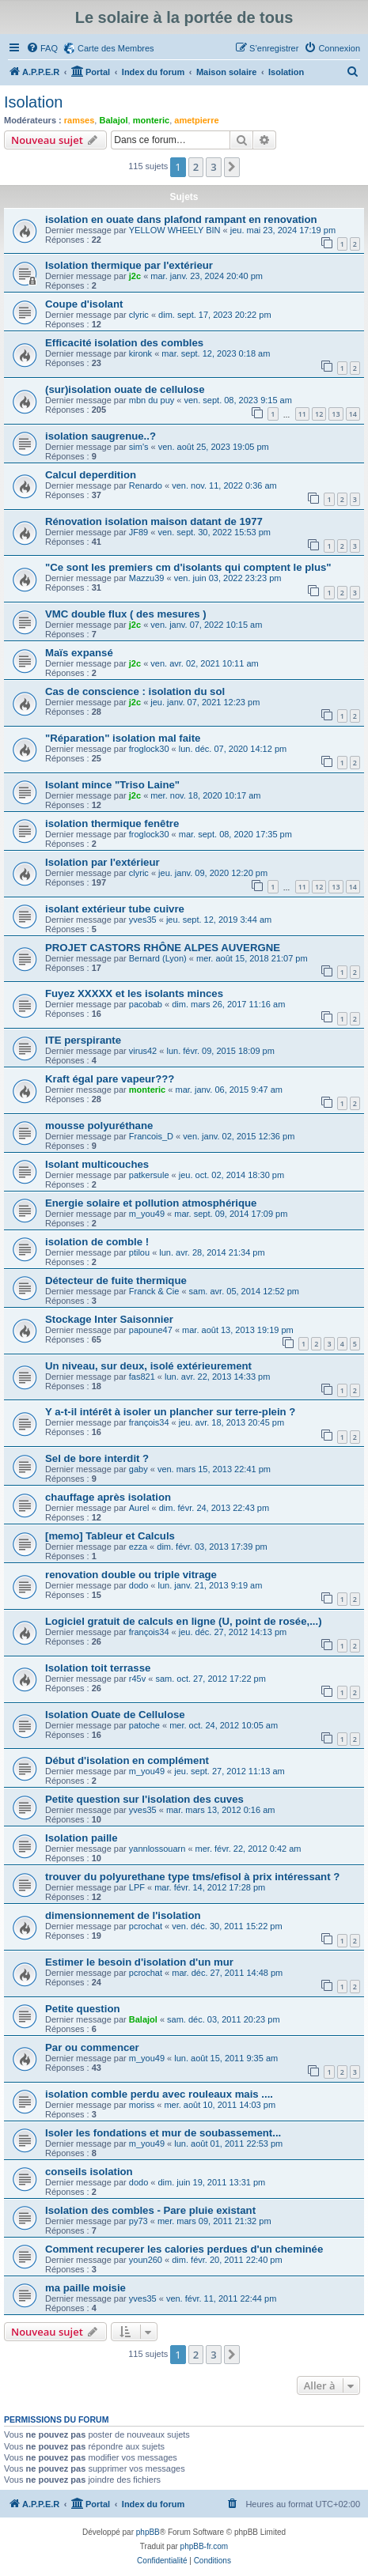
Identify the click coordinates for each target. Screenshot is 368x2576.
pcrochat (145, 1926)
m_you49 (147, 1213)
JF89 (138, 532)
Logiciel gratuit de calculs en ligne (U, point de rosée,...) (183, 1621)
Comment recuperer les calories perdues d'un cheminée (184, 2249)
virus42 (143, 1051)
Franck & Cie (154, 1291)
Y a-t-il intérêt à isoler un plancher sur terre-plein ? (170, 1412)
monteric (151, 120)
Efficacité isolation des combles (124, 343)
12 (319, 414)
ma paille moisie (85, 2288)
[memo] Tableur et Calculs (110, 1536)
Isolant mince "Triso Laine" (112, 785)
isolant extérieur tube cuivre (114, 909)
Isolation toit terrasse (97, 1668)
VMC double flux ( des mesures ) (126, 614)
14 (353, 414)
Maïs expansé (79, 653)
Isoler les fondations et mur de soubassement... (163, 2133)
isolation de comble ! (97, 1242)
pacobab (145, 1004)
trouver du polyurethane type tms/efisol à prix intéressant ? (192, 1877)
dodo (138, 1585)
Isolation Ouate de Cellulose (115, 1714)
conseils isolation (89, 2172)
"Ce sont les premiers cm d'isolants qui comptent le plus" (188, 567)
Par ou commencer (92, 2047)
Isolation (33, 102)
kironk (140, 353)
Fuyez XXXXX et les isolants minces (134, 993)
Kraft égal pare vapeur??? (109, 1079)
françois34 (149, 1422)
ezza (138, 1546)
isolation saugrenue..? (100, 436)
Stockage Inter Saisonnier (109, 1319)
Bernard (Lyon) (158, 958)
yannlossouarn (157, 1848)
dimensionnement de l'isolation (123, 1915)
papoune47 (151, 1330)
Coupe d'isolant (84, 304)
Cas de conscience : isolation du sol (135, 691)
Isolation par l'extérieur (102, 862)
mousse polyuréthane (99, 1125)
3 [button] (213, 167)
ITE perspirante (83, 1040)
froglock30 (149, 749)
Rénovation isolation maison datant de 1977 (154, 521)
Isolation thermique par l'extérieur (129, 265)
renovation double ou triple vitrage (131, 1575)
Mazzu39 (147, 578)
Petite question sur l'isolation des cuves (144, 1799)
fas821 (142, 1376)
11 (302, 414)
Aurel (139, 1508)
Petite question (82, 2009)
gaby (138, 1469)
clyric (139, 314)
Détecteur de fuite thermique (116, 1280)
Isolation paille (81, 1838)
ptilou (139, 1252)
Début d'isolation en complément (127, 1760)
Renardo (145, 485)
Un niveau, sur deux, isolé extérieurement (148, 1366)
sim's (139, 446)
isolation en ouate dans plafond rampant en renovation (181, 219)
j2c (135, 276)
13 (336, 414)
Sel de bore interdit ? (97, 1458)
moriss (141, 2105)
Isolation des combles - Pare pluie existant (150, 2210)
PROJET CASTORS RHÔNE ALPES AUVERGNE (162, 948)
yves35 (143, 919)
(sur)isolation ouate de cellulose (125, 389)
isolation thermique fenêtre (112, 823)
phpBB (148, 2532)
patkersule (149, 1175)
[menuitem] (42, 48)
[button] (232, 166)
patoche (144, 1725)
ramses (79, 120)
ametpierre (196, 120)
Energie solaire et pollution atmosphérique (150, 1203)
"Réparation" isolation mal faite (122, 738)
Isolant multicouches (97, 1164)
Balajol (113, 120)
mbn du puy (151, 400)
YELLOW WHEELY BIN (175, 230)
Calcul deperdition (90, 475)
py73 (138, 2221)
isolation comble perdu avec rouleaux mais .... (159, 2094)
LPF (137, 1887)
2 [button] (196, 167)
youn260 (145, 2259)
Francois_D (151, 1136)
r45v (137, 1678)
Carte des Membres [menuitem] (116, 48)
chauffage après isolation (108, 1497)
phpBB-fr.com (204, 2546)
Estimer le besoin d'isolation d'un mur (139, 1962)
